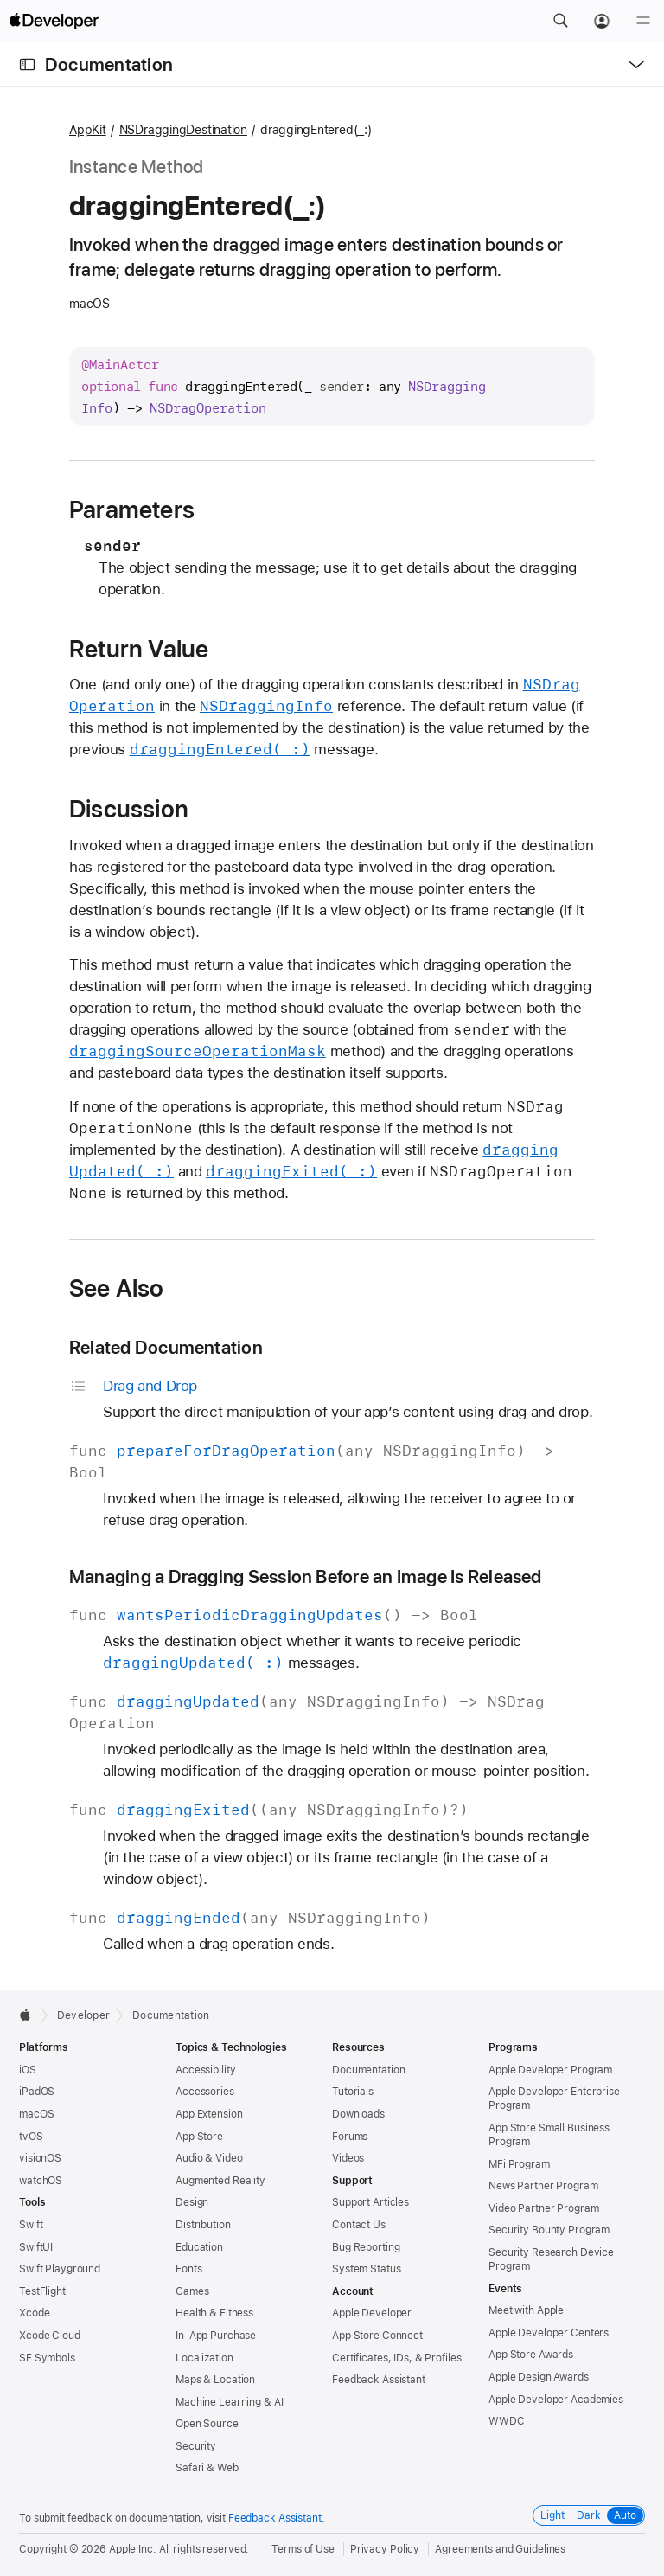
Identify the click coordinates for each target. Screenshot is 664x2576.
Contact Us (359, 2225)
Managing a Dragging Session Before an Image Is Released (305, 1576)
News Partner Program (543, 2186)
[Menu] (643, 21)
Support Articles (370, 2202)
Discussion (128, 809)
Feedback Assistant (378, 2380)
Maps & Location (215, 2380)
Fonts (188, 2269)
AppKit (87, 130)
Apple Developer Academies (555, 2399)
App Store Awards (530, 2355)
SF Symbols (47, 2358)
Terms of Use (303, 2549)
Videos (348, 2158)
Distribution (203, 2225)
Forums (349, 2137)
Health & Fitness (214, 2313)
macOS (36, 2114)
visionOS (40, 2158)
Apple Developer (372, 2313)
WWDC (506, 2421)
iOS (27, 2070)
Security (196, 2446)
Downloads (358, 2114)
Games (192, 2291)
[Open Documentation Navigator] (27, 64)
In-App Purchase (216, 2335)
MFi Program (519, 2164)
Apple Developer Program (550, 2070)
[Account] (601, 21)
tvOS (31, 2137)
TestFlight (42, 2291)
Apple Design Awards (538, 2377)
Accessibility (205, 2070)
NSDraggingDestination (183, 130)
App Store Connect (377, 2335)
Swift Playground (59, 2269)
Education (199, 2247)
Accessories (205, 2092)
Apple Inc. (132, 2549)
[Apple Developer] (53, 21)
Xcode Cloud (49, 2335)
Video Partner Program (543, 2208)
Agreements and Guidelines (500, 2549)
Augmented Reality (220, 2181)
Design (192, 2202)
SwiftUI (36, 2247)
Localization (204, 2358)
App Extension (209, 2114)
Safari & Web (207, 2468)
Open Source (207, 2424)
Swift (30, 2225)
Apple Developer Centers (548, 2333)
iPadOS (36, 2092)
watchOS (40, 2181)
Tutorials (353, 2092)
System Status (366, 2269)
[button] (560, 21)
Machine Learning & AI (229, 2402)
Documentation (109, 64)
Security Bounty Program (549, 2230)
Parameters (132, 509)
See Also (116, 1288)
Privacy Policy (384, 2549)
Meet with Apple (526, 2310)
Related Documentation (166, 1347)
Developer (83, 2015)
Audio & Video (209, 2158)
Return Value (138, 649)
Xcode (34, 2313)
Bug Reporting (365, 2247)
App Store (199, 2137)
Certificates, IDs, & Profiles (397, 2358)
